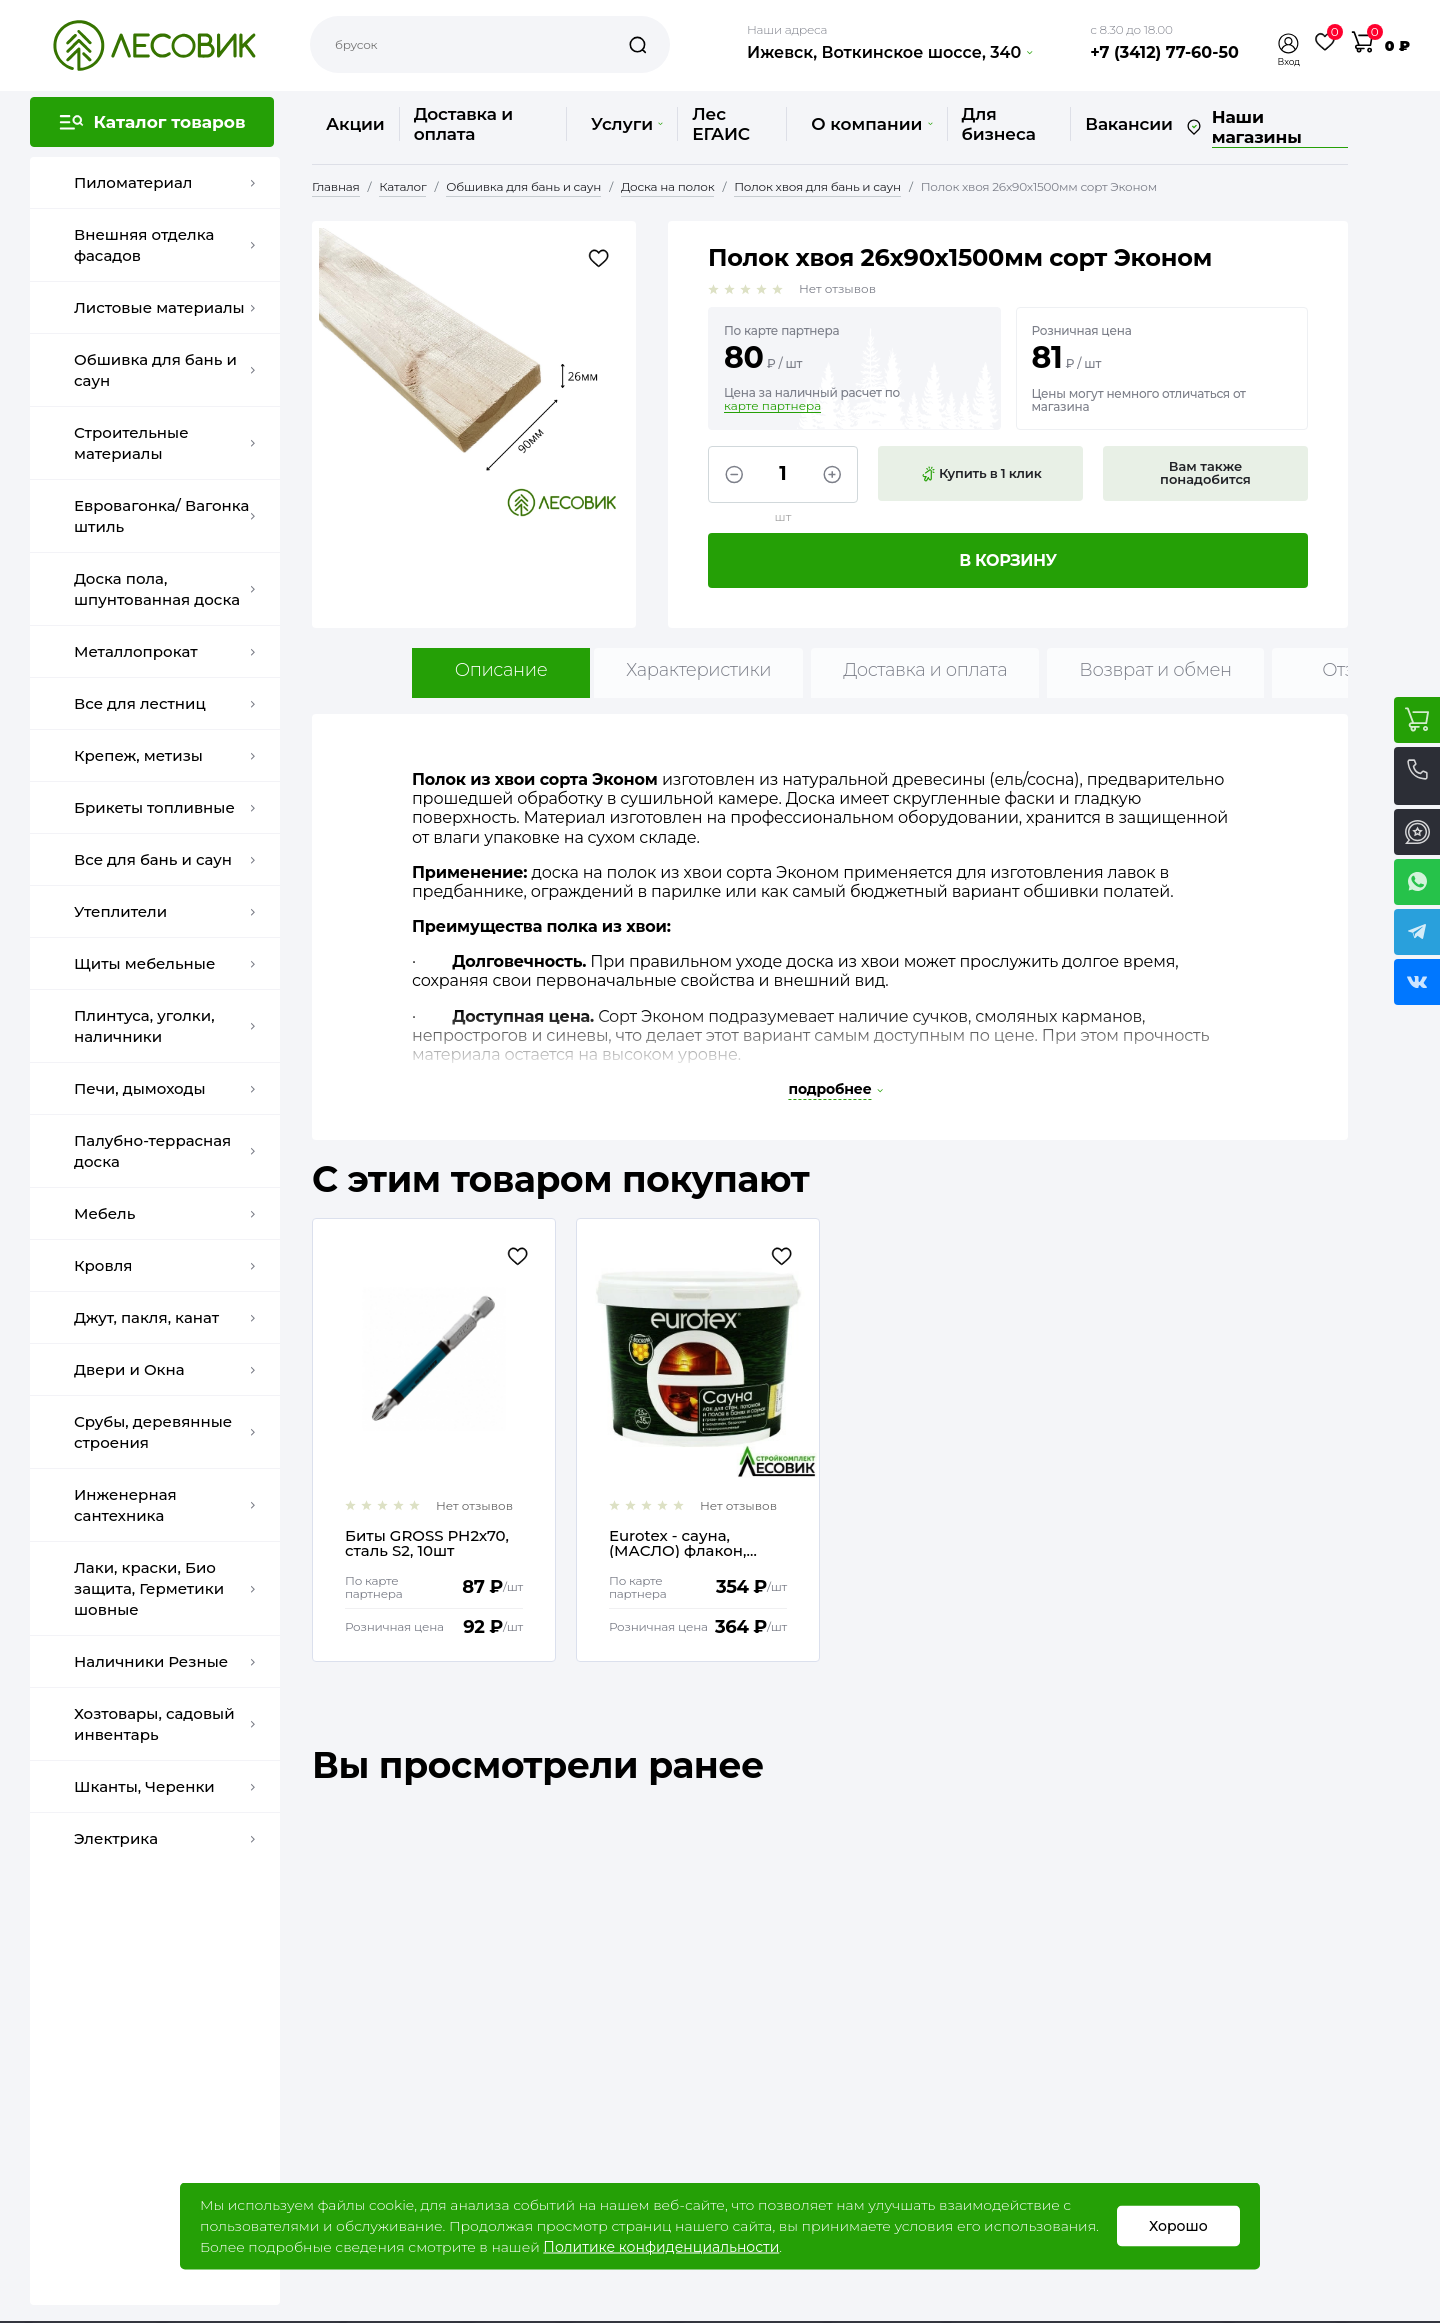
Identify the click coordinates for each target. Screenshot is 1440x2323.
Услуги (627, 124)
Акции (355, 124)
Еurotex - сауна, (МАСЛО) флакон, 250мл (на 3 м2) (678, 1543)
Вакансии (1128, 124)
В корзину (1008, 560)
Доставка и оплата (463, 124)
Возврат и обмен (1155, 670)
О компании (871, 124)
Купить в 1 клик (981, 474)
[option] (434, 1440)
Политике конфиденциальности (661, 2247)
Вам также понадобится (1205, 472)
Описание (501, 670)
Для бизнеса (999, 124)
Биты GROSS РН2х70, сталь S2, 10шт (427, 1543)
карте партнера (772, 406)
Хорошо (1178, 2226)
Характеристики (698, 670)
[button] (1289, 43)
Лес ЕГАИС (721, 124)
